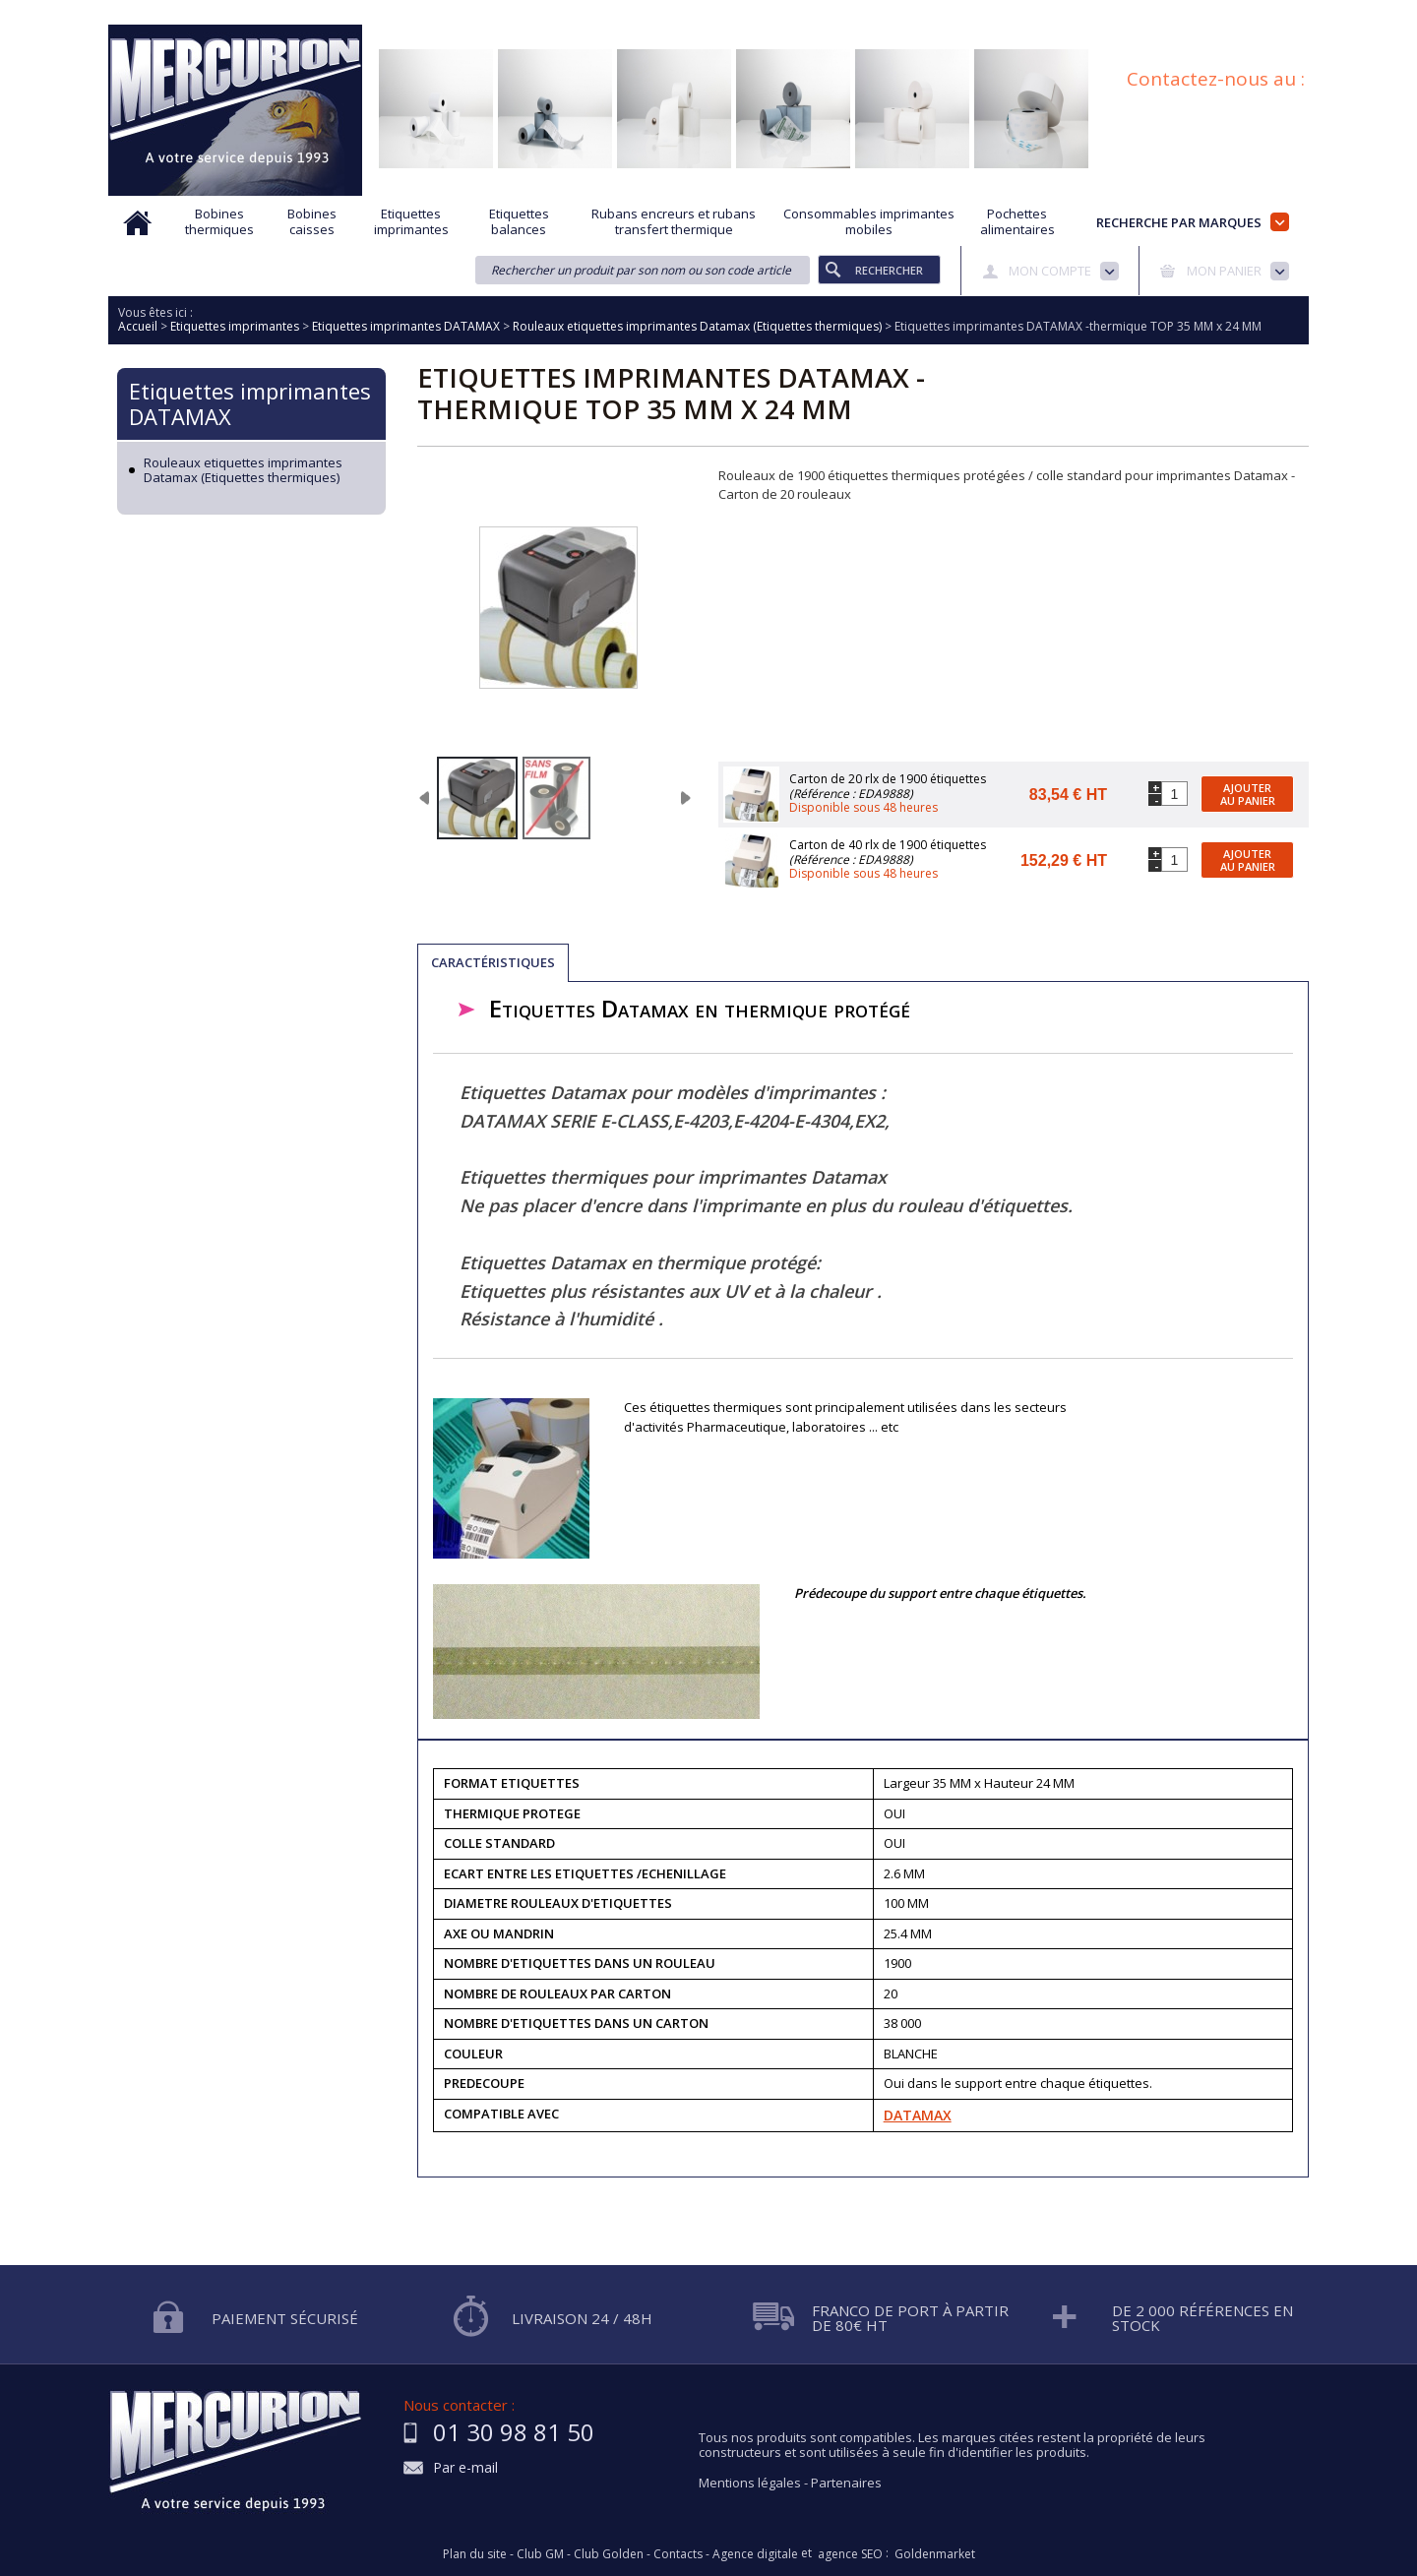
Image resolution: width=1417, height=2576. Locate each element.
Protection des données (896, 13)
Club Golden (609, 2554)
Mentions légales (750, 2482)
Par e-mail (465, 2468)
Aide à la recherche (578, 13)
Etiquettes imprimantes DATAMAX (250, 403)
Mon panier (1224, 270)
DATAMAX (918, 2115)
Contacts (678, 2554)
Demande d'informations (730, 13)
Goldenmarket (934, 2554)
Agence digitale (755, 2554)
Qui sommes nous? (443, 13)
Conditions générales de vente (1077, 13)
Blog (1203, 13)
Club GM (540, 2554)
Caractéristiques (493, 962)
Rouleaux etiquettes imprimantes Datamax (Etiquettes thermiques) (243, 471)
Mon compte (1050, 270)
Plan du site (1277, 13)
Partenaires (846, 2482)
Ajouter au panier (1247, 794)
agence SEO (850, 2554)
